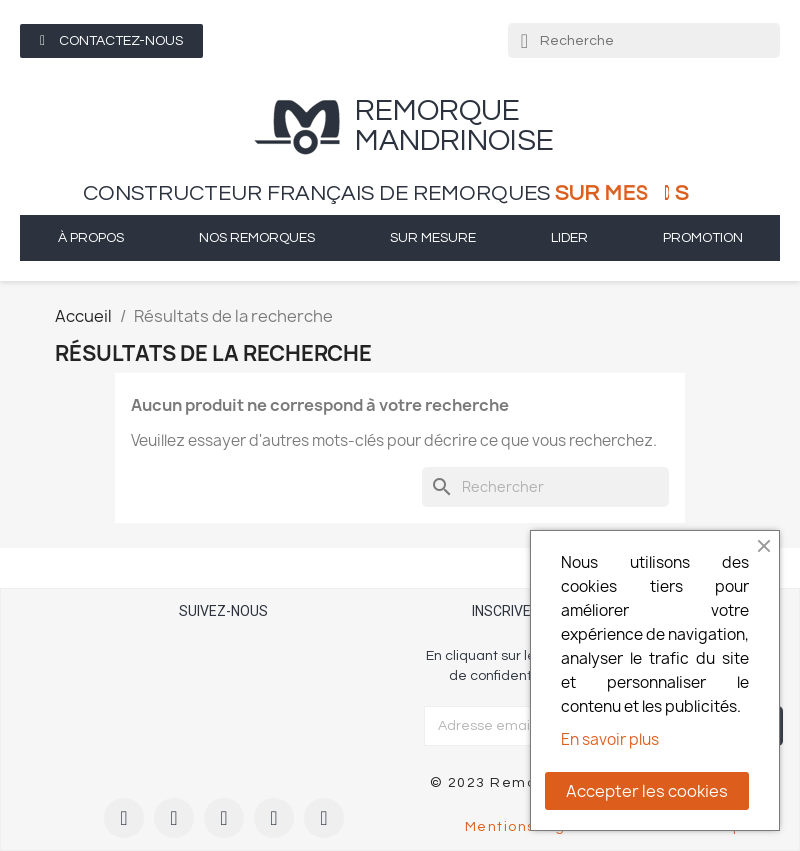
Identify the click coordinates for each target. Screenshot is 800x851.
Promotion (703, 238)
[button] (111, 41)
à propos (91, 238)
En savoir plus (610, 739)
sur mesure (433, 238)
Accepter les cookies (647, 791)
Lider (569, 238)
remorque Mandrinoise (454, 125)
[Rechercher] (545, 487)
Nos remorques (257, 238)
